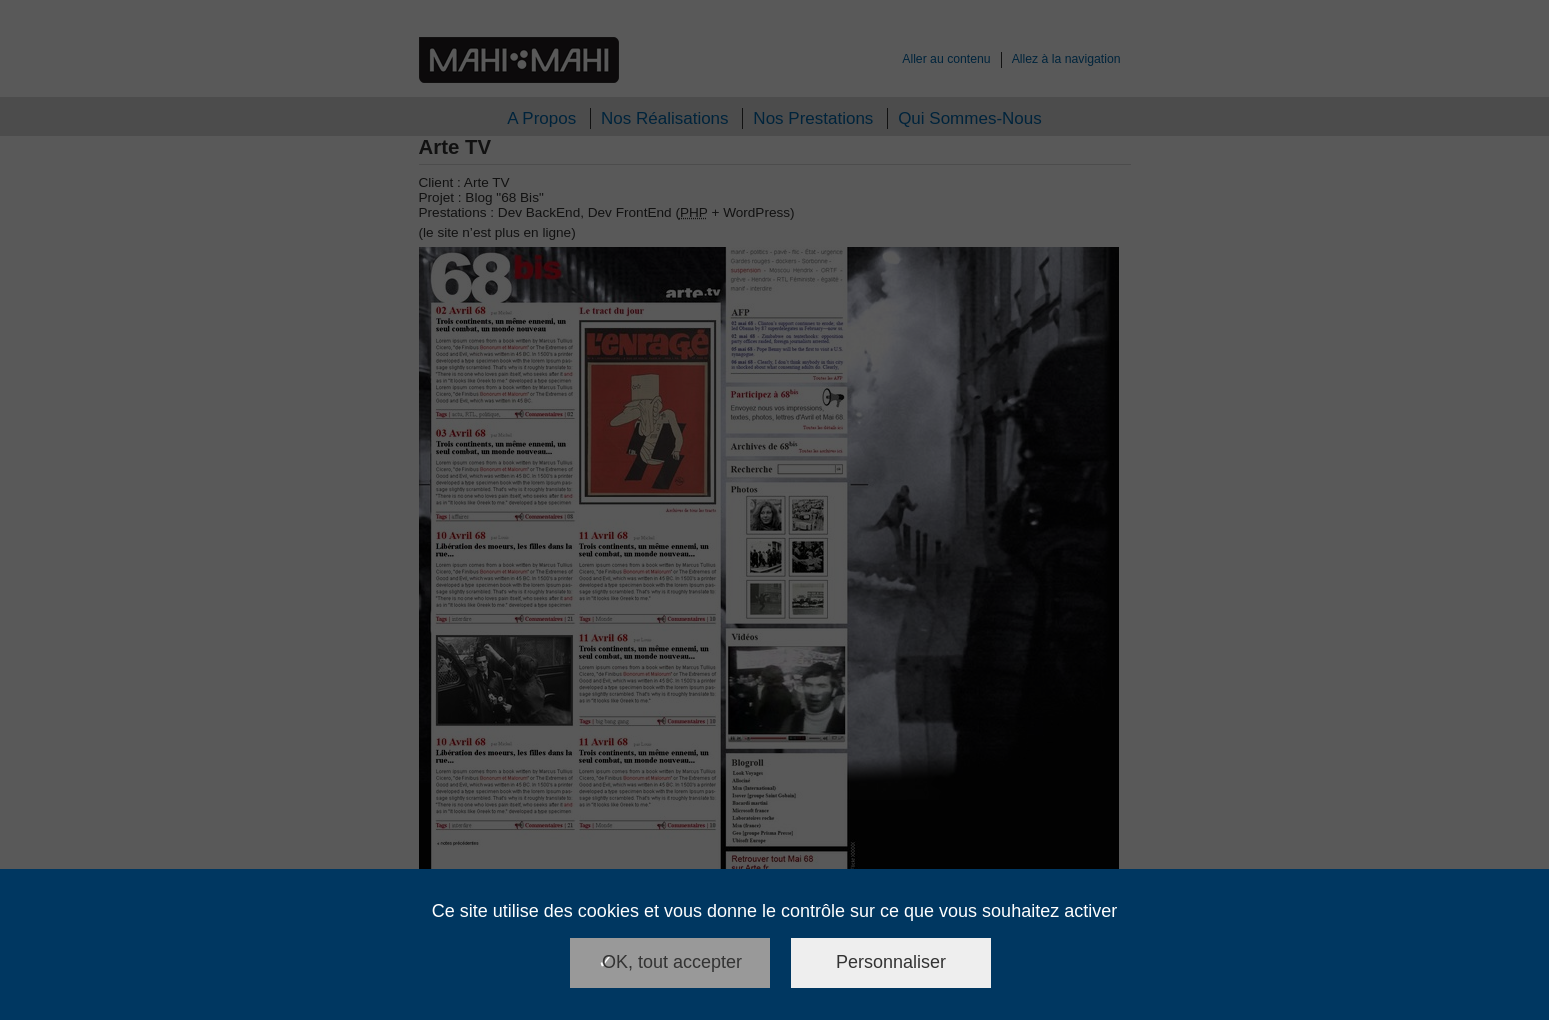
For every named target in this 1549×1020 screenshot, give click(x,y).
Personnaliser (891, 962)
